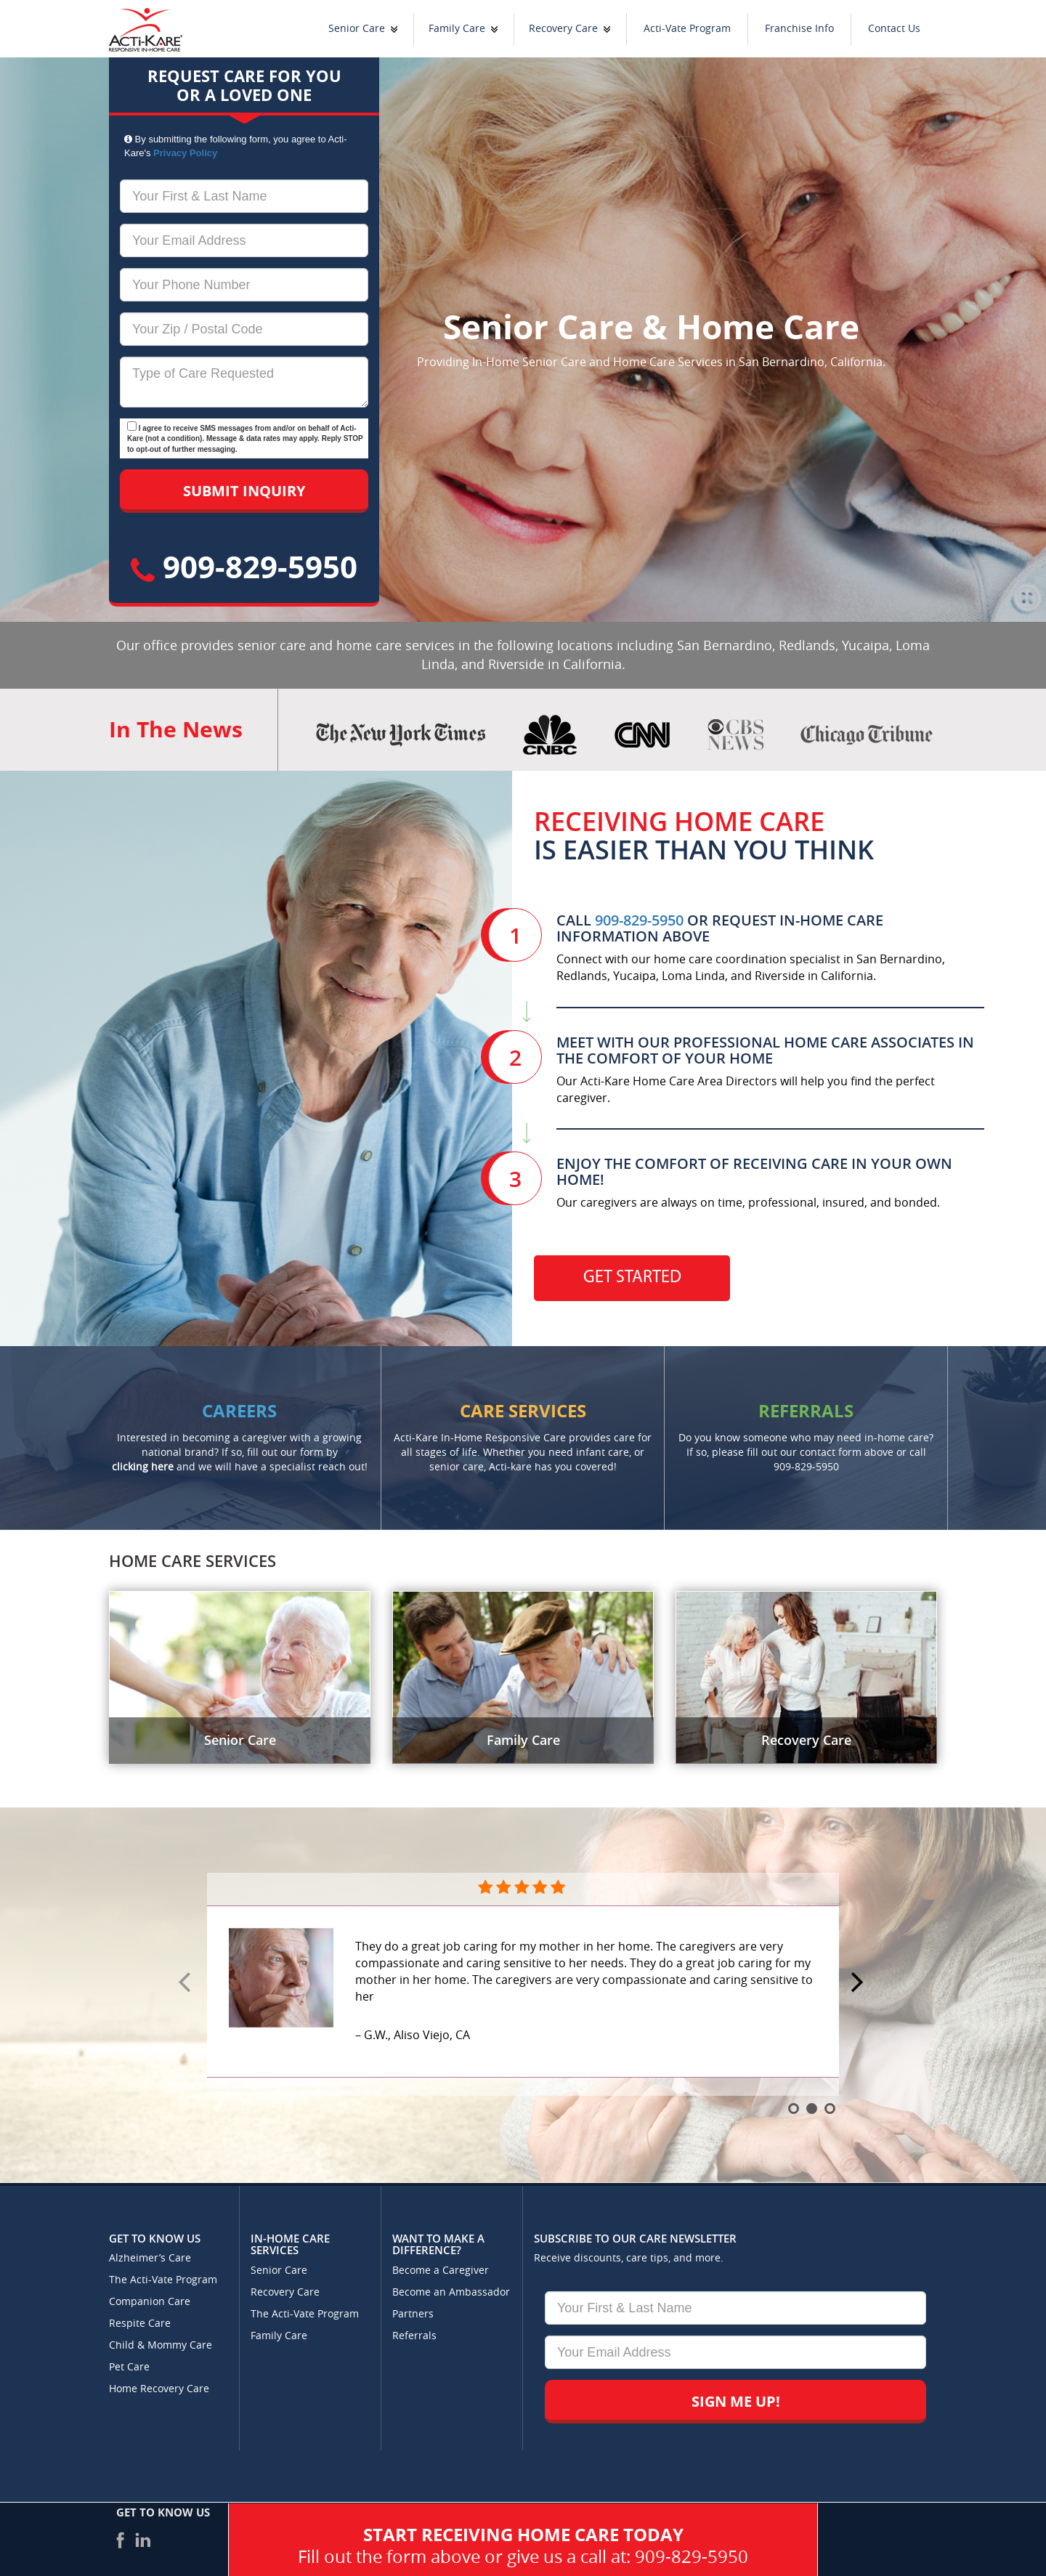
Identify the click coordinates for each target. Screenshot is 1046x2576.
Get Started (632, 1278)
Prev (187, 1983)
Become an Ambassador (451, 2292)
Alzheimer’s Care (150, 2258)
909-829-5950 (244, 566)
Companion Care (149, 2302)
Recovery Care (563, 29)
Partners (413, 2314)
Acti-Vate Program (687, 29)
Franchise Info (799, 29)
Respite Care (140, 2323)
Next (859, 1983)
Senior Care (356, 29)
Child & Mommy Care (160, 2345)
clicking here (143, 1467)
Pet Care (129, 2367)
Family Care (457, 29)
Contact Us (894, 29)
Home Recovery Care (159, 2389)
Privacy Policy (185, 152)
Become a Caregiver (440, 2270)
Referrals (414, 2336)
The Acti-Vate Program (163, 2280)
